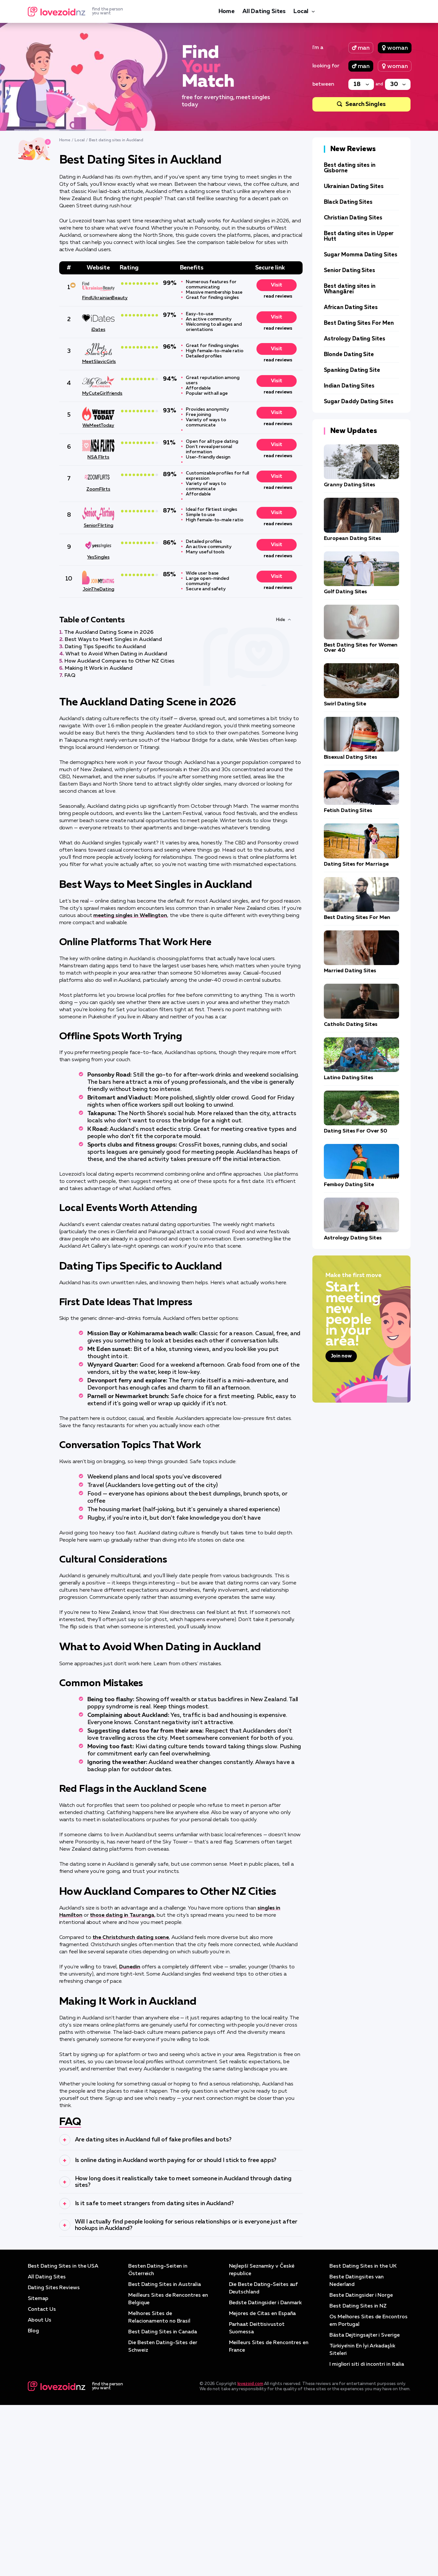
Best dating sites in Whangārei (350, 289)
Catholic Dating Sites (350, 1024)
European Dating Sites (352, 538)
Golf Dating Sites (345, 592)
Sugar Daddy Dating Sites (359, 402)
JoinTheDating (98, 589)
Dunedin (129, 1967)
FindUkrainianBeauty (98, 298)
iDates (98, 329)
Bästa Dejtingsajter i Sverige (365, 2507)
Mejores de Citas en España (263, 2486)
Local (300, 11)
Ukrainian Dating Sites (354, 186)
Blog (33, 2503)
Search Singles (365, 104)
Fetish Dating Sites (348, 810)
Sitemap (38, 2472)
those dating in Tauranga (122, 1915)
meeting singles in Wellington (130, 915)
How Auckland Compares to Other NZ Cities (119, 661)
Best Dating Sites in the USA (64, 2441)
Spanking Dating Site (352, 370)
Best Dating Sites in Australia (165, 2458)
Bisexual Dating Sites (350, 757)
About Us (40, 2493)
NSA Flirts (98, 457)
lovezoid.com (250, 2555)
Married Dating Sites (350, 971)
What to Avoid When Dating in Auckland (116, 654)
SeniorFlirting (98, 525)
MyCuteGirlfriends (98, 393)
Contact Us (42, 2482)
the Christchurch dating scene (131, 1937)
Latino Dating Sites (348, 1078)
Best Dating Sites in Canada (163, 2504)
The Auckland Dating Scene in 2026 (108, 632)
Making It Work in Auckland (98, 668)
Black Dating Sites (348, 202)
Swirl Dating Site (345, 704)
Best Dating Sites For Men (359, 323)
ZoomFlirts (98, 489)
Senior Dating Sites (349, 270)
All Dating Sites (264, 11)
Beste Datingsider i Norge (361, 2469)
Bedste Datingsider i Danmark (266, 2476)
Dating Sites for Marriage (356, 864)
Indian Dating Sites (349, 386)
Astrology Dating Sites (354, 339)
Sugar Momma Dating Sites (360, 255)
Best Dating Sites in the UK (363, 2441)
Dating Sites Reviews (54, 2461)
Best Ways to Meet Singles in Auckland (113, 639)
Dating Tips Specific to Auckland (105, 646)
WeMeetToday (98, 425)
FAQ (69, 675)
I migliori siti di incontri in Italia (367, 2535)
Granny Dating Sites (349, 485)
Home (227, 11)
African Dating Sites (351, 307)
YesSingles (98, 557)
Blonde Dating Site (349, 354)
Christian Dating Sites (353, 218)
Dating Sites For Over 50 (355, 1131)
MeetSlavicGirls (98, 361)
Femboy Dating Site (349, 1184)
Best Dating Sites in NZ (358, 2479)
